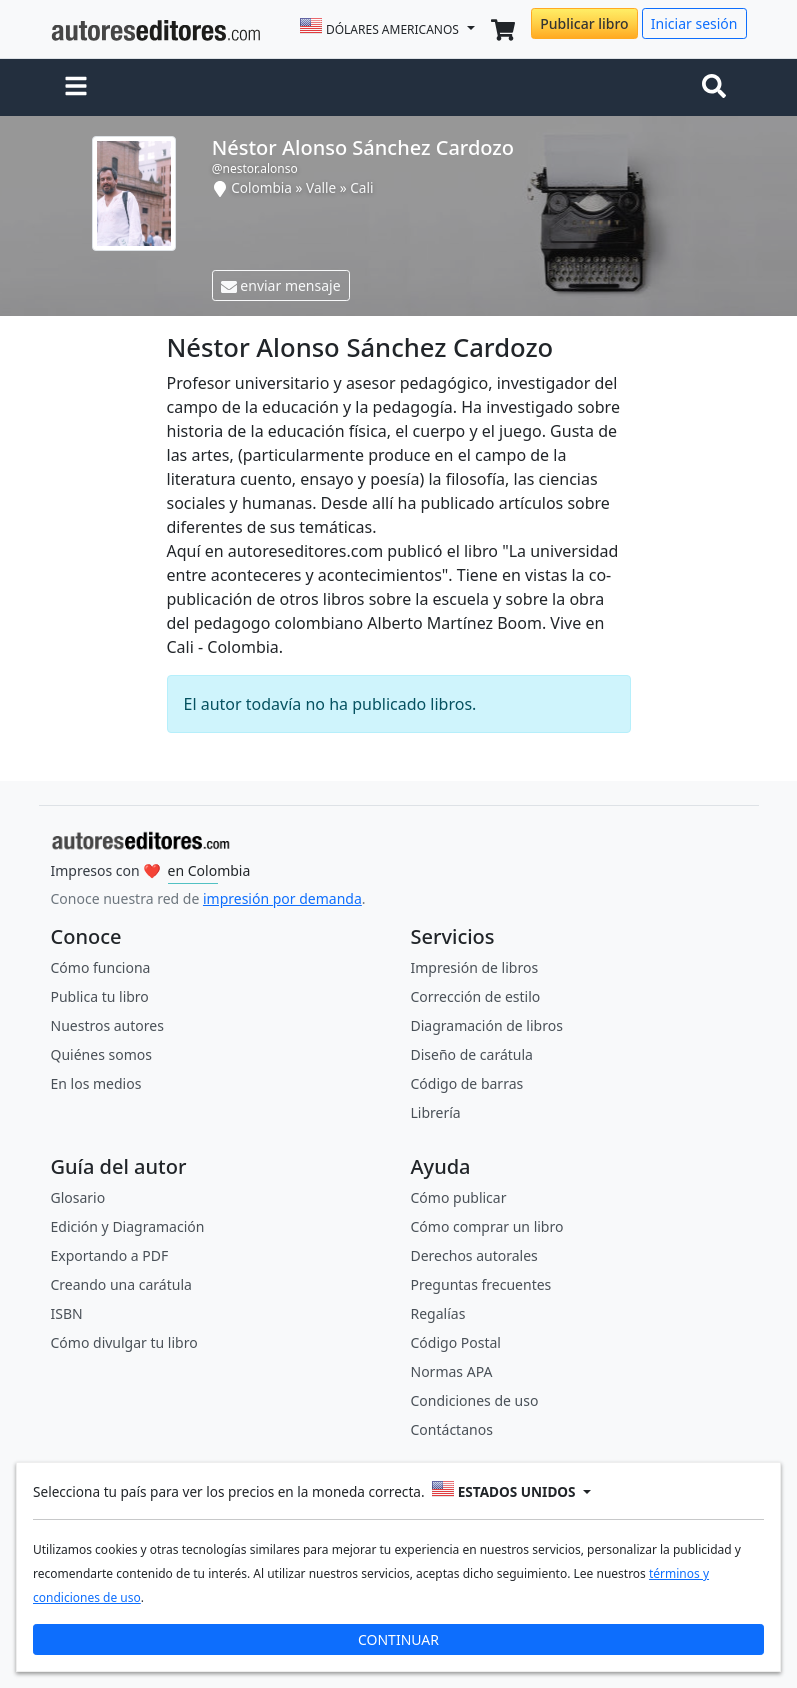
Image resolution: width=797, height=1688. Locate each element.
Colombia (261, 187)
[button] (76, 88)
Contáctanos (452, 1429)
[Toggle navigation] (718, 88)
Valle (321, 187)
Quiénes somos (101, 1054)
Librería (436, 1112)
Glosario (78, 1197)
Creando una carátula (121, 1284)
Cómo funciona (101, 967)
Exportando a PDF (110, 1255)
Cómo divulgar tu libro (124, 1342)
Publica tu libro (100, 996)
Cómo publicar (459, 1197)
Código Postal (456, 1342)
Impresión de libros (475, 967)
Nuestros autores (107, 1025)
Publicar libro (584, 23)
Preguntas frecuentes (481, 1284)
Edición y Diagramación (128, 1226)
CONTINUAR (398, 1639)
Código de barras (467, 1083)
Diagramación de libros (487, 1025)
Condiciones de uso (475, 1400)
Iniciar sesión (694, 23)
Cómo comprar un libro (487, 1226)
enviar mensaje (281, 285)
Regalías (438, 1313)
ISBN (67, 1313)
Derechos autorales (474, 1255)
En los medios (96, 1083)
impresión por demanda (282, 898)
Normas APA (452, 1371)
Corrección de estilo (476, 996)
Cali (361, 187)
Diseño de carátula (472, 1054)
